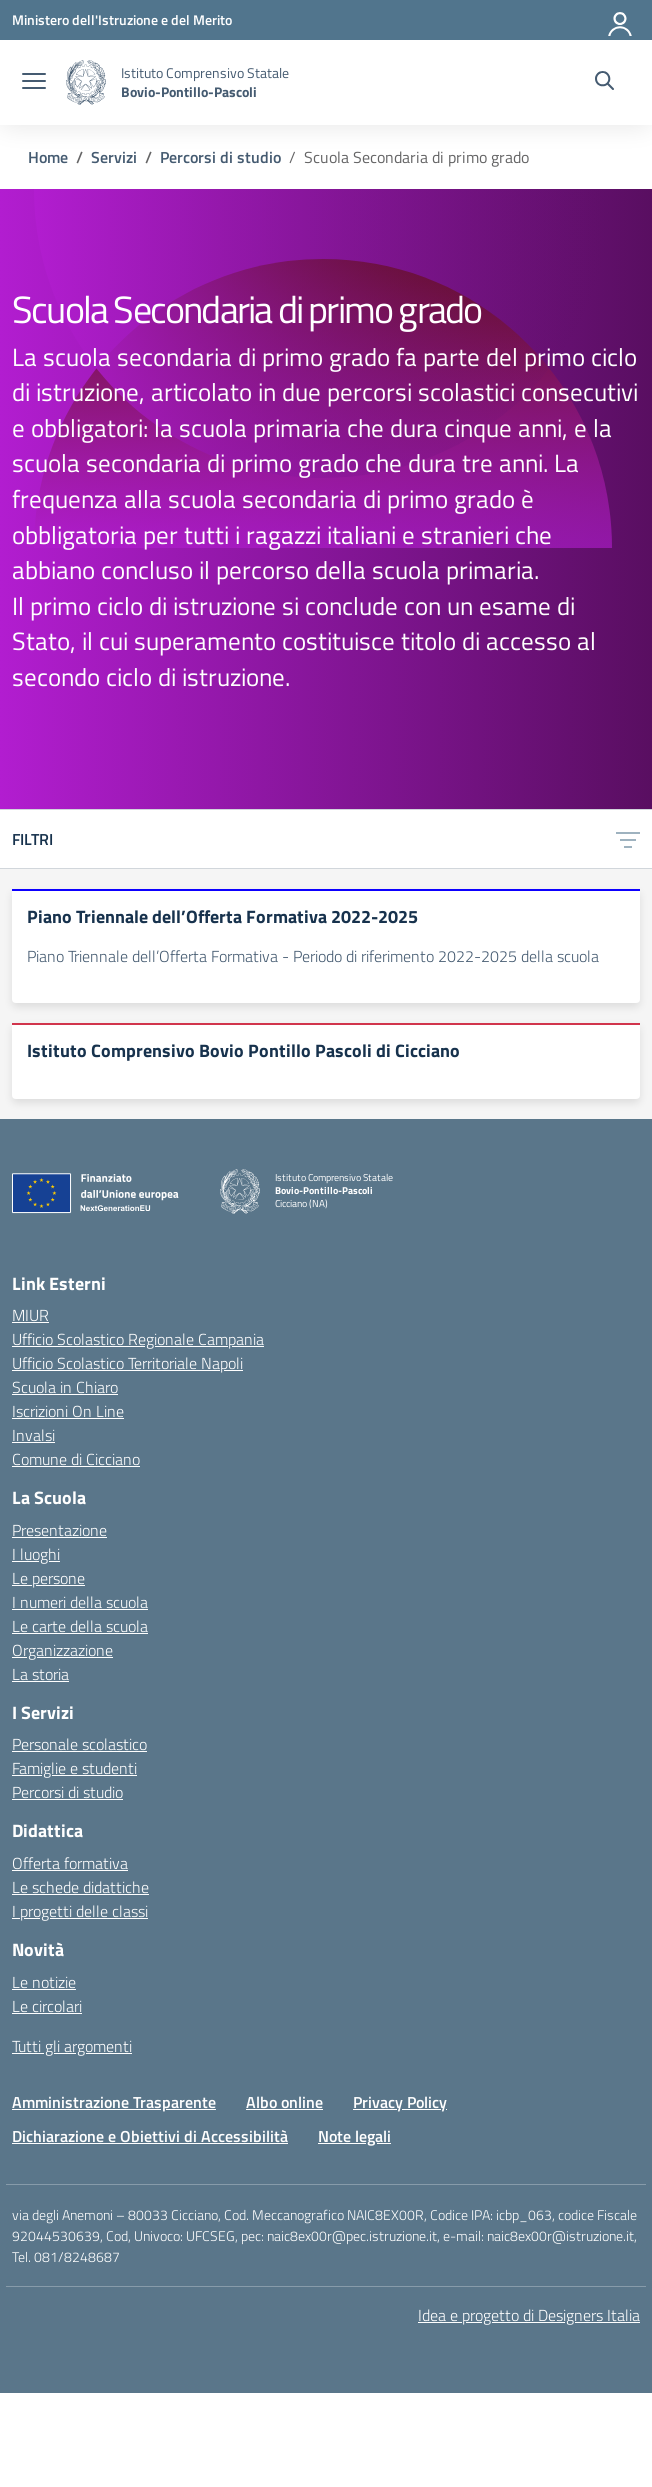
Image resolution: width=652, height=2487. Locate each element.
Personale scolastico (79, 1744)
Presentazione (59, 1530)
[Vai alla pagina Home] (48, 157)
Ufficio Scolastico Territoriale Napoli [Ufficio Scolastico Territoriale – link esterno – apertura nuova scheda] (127, 1363)
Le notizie (44, 1982)
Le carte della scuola (80, 1626)
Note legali (354, 2136)
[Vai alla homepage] (86, 82)
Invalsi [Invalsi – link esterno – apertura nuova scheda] (33, 1435)
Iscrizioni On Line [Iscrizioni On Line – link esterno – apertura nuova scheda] (68, 1411)
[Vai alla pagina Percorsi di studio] (220, 157)
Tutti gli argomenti (72, 2046)
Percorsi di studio (67, 1792)
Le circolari (47, 2006)
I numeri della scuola (80, 1602)
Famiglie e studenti (74, 1768)
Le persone (48, 1578)
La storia (40, 1674)
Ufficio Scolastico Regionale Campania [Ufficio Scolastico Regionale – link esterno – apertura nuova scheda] (138, 1339)
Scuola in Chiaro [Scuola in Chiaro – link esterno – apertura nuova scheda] (65, 1387)
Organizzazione (62, 1650)
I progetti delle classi (80, 1911)
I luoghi (36, 1554)
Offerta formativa (70, 1863)
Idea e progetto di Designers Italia (529, 2315)
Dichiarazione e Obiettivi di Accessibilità (150, 2136)
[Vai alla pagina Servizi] (114, 157)
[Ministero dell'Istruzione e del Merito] (122, 19)
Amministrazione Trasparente (114, 2102)
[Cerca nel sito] (604, 83)
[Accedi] (621, 20)
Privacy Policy (400, 2102)
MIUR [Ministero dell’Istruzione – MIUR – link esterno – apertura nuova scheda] (30, 1315)
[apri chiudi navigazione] (34, 83)
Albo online (284, 2102)
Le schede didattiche (80, 1887)
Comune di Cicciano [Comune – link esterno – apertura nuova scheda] (76, 1459)
